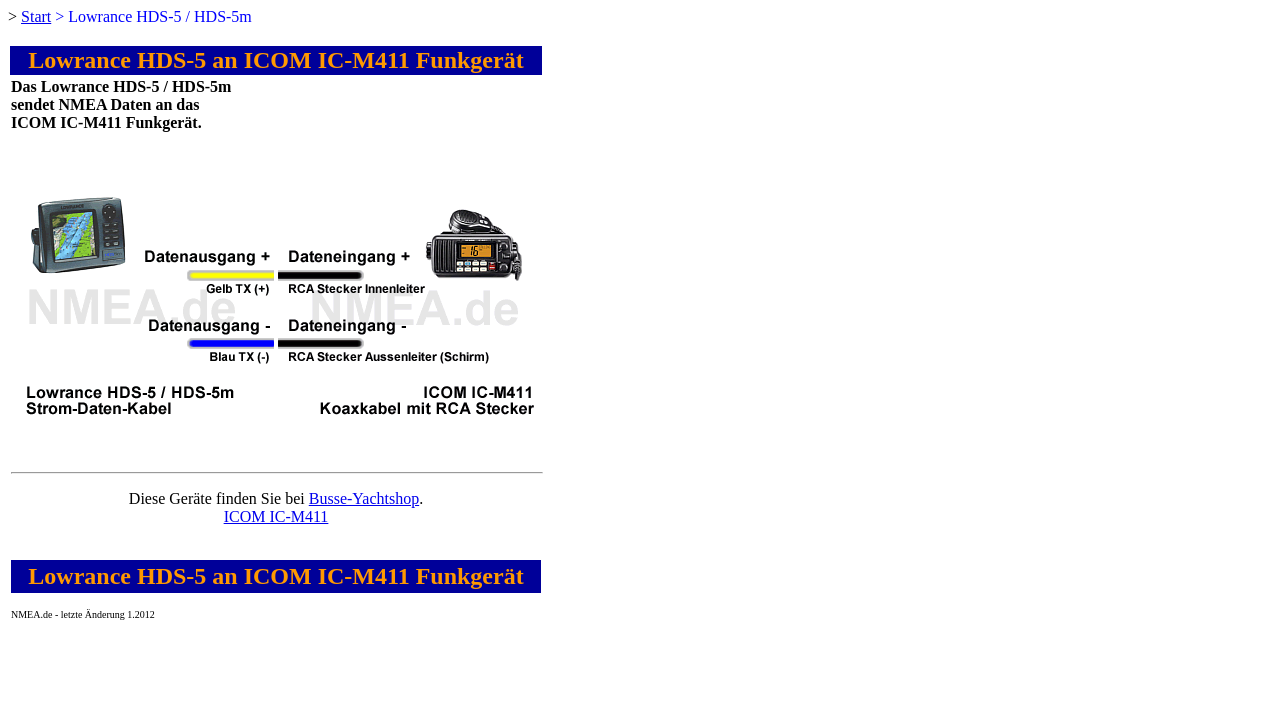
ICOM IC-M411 (276, 516)
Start (36, 16)
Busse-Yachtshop (364, 498)
